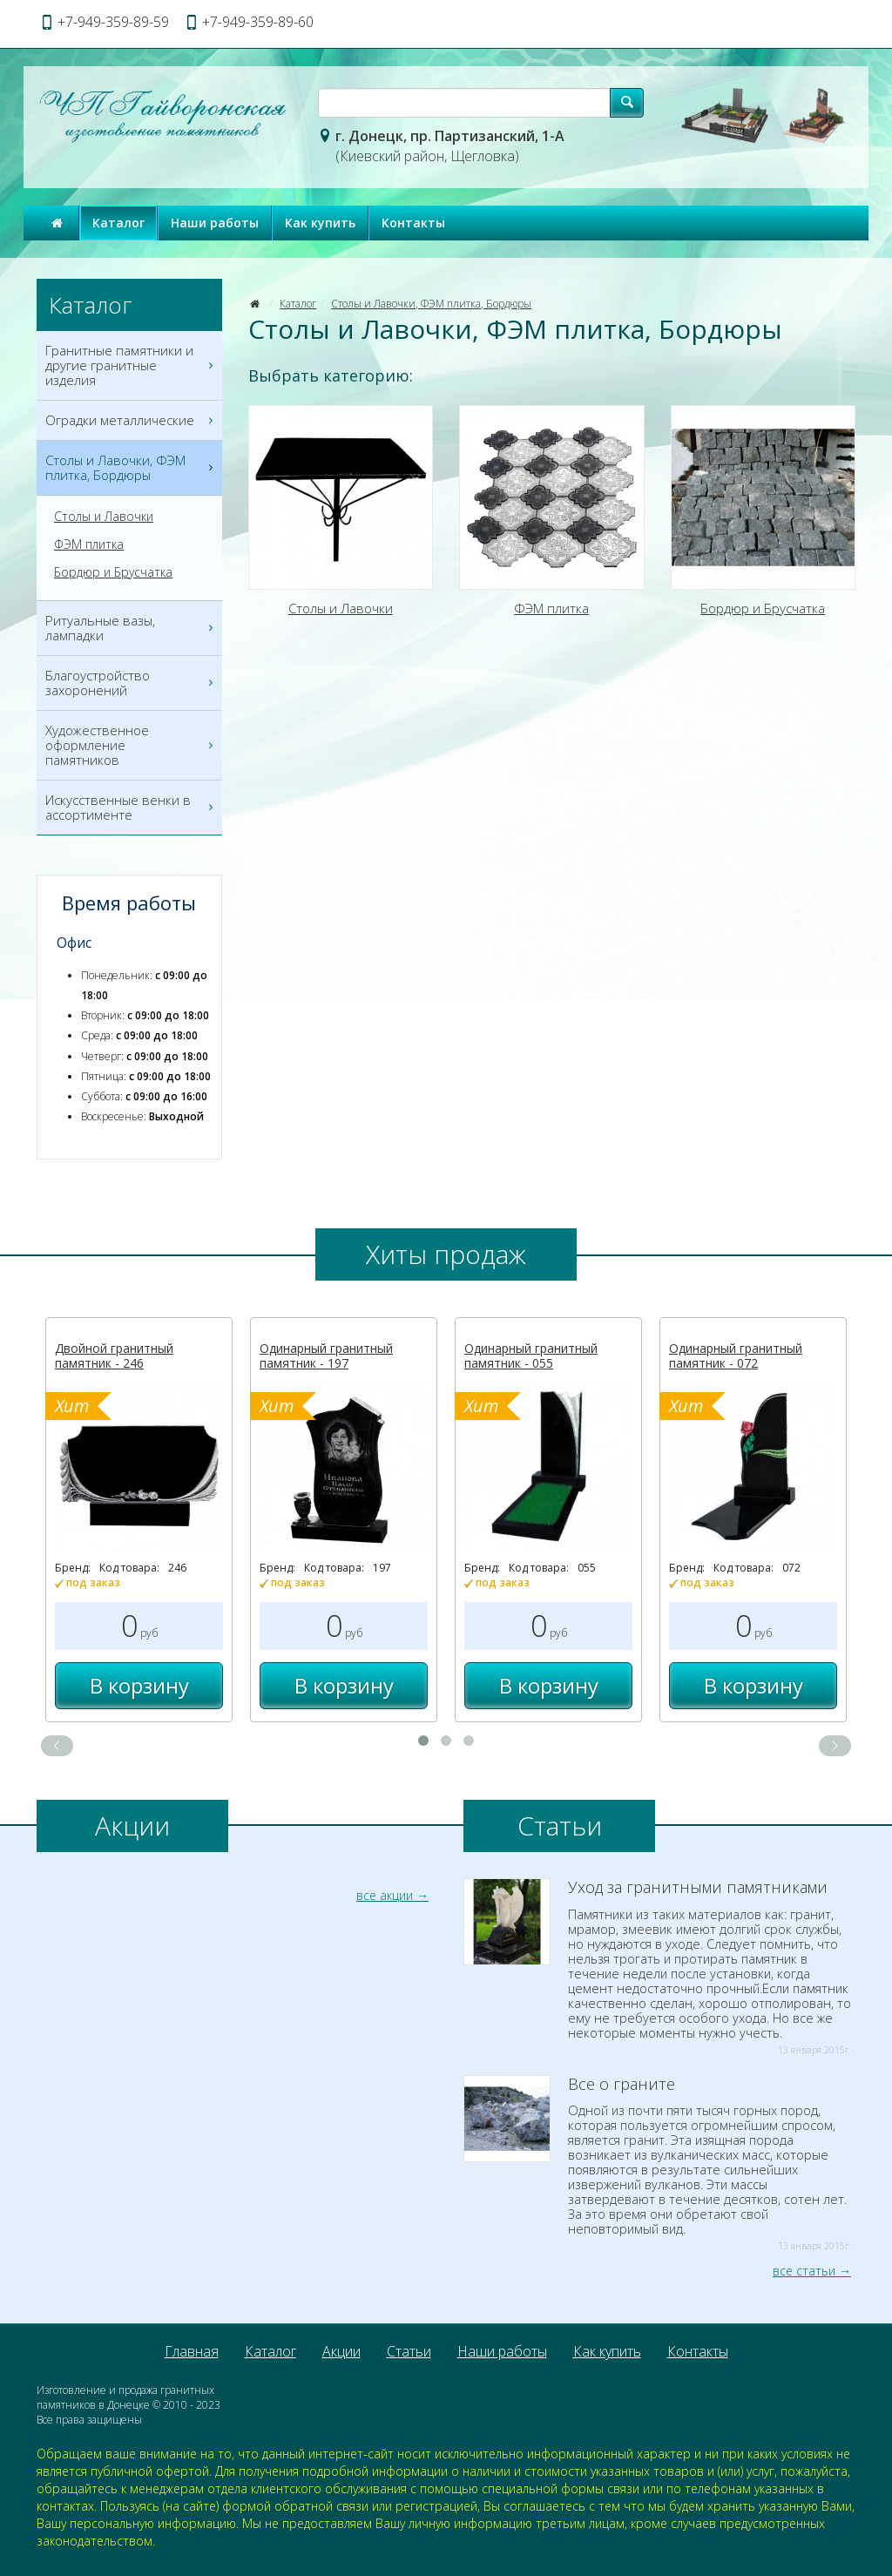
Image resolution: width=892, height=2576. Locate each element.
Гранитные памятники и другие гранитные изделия (131, 365)
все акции (384, 1895)
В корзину (139, 1685)
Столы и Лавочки (103, 517)
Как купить (320, 222)
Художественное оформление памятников (131, 745)
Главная (192, 2351)
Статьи (409, 2351)
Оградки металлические (131, 420)
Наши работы (215, 222)
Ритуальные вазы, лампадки (131, 628)
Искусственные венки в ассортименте (131, 808)
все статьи (804, 2270)
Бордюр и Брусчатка (113, 572)
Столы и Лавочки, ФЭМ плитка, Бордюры (431, 303)
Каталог (118, 222)
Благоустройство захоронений (131, 683)
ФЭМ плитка (89, 544)
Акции (341, 2351)
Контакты (413, 222)
